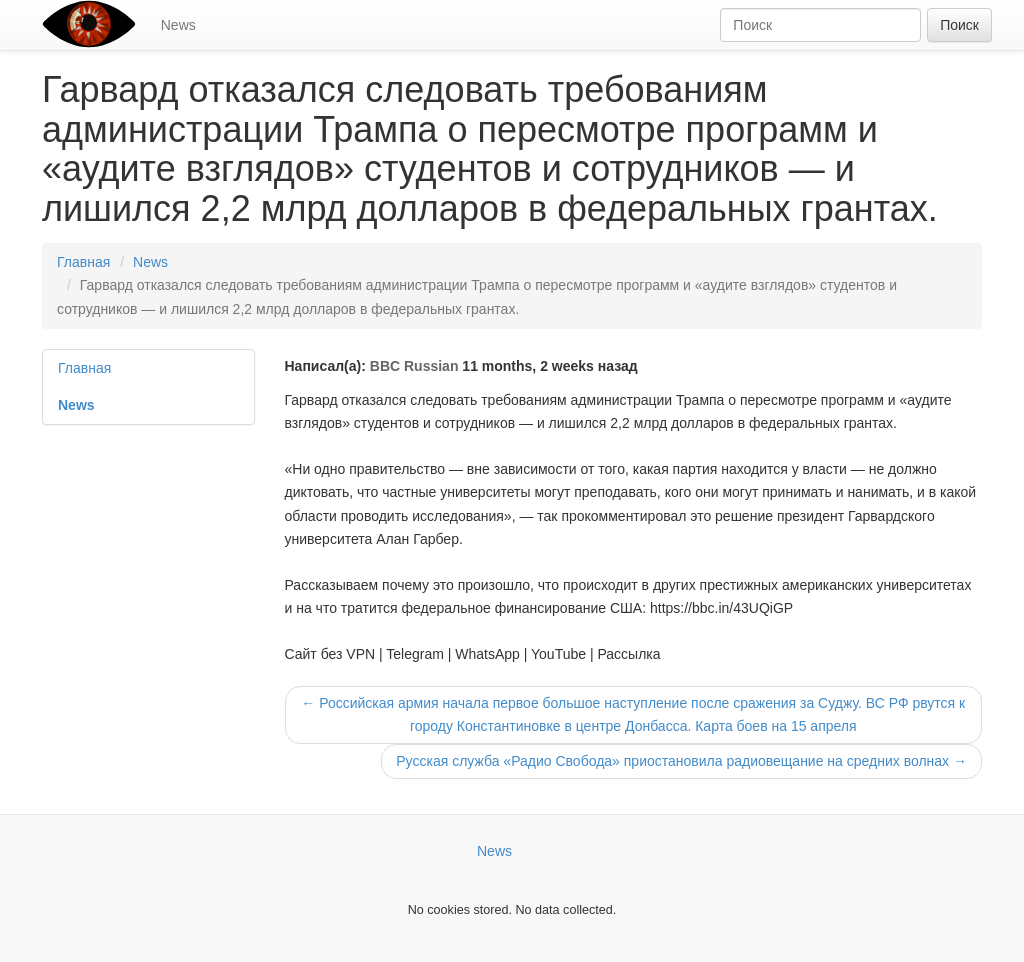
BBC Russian (414, 366)
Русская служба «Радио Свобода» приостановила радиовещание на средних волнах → (681, 761)
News (178, 25)
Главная (83, 262)
